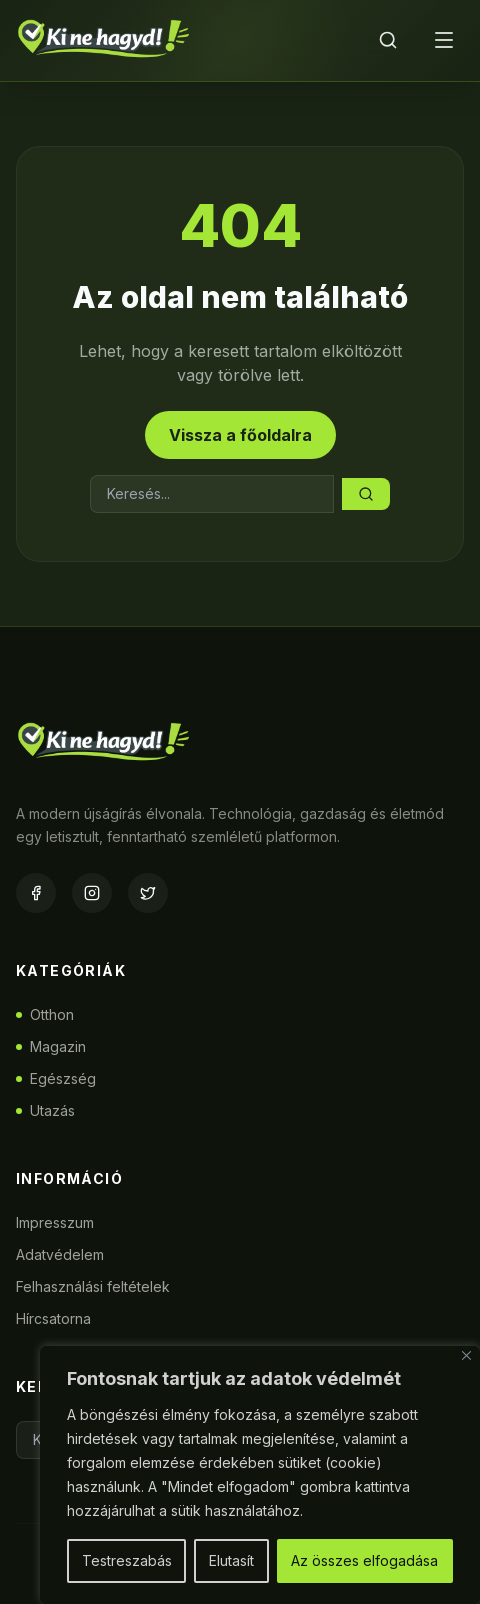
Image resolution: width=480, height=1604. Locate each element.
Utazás (45, 1110)
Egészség (56, 1078)
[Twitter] (148, 893)
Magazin (51, 1046)
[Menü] (444, 40)
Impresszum (55, 1222)
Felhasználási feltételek (93, 1286)
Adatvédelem (60, 1254)
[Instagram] (92, 893)
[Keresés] (388, 40)
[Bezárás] (466, 1355)
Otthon (45, 1014)
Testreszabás (127, 1560)
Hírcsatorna (53, 1318)
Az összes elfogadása (364, 1560)
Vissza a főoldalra (240, 435)
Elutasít (231, 1560)
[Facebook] (36, 893)
